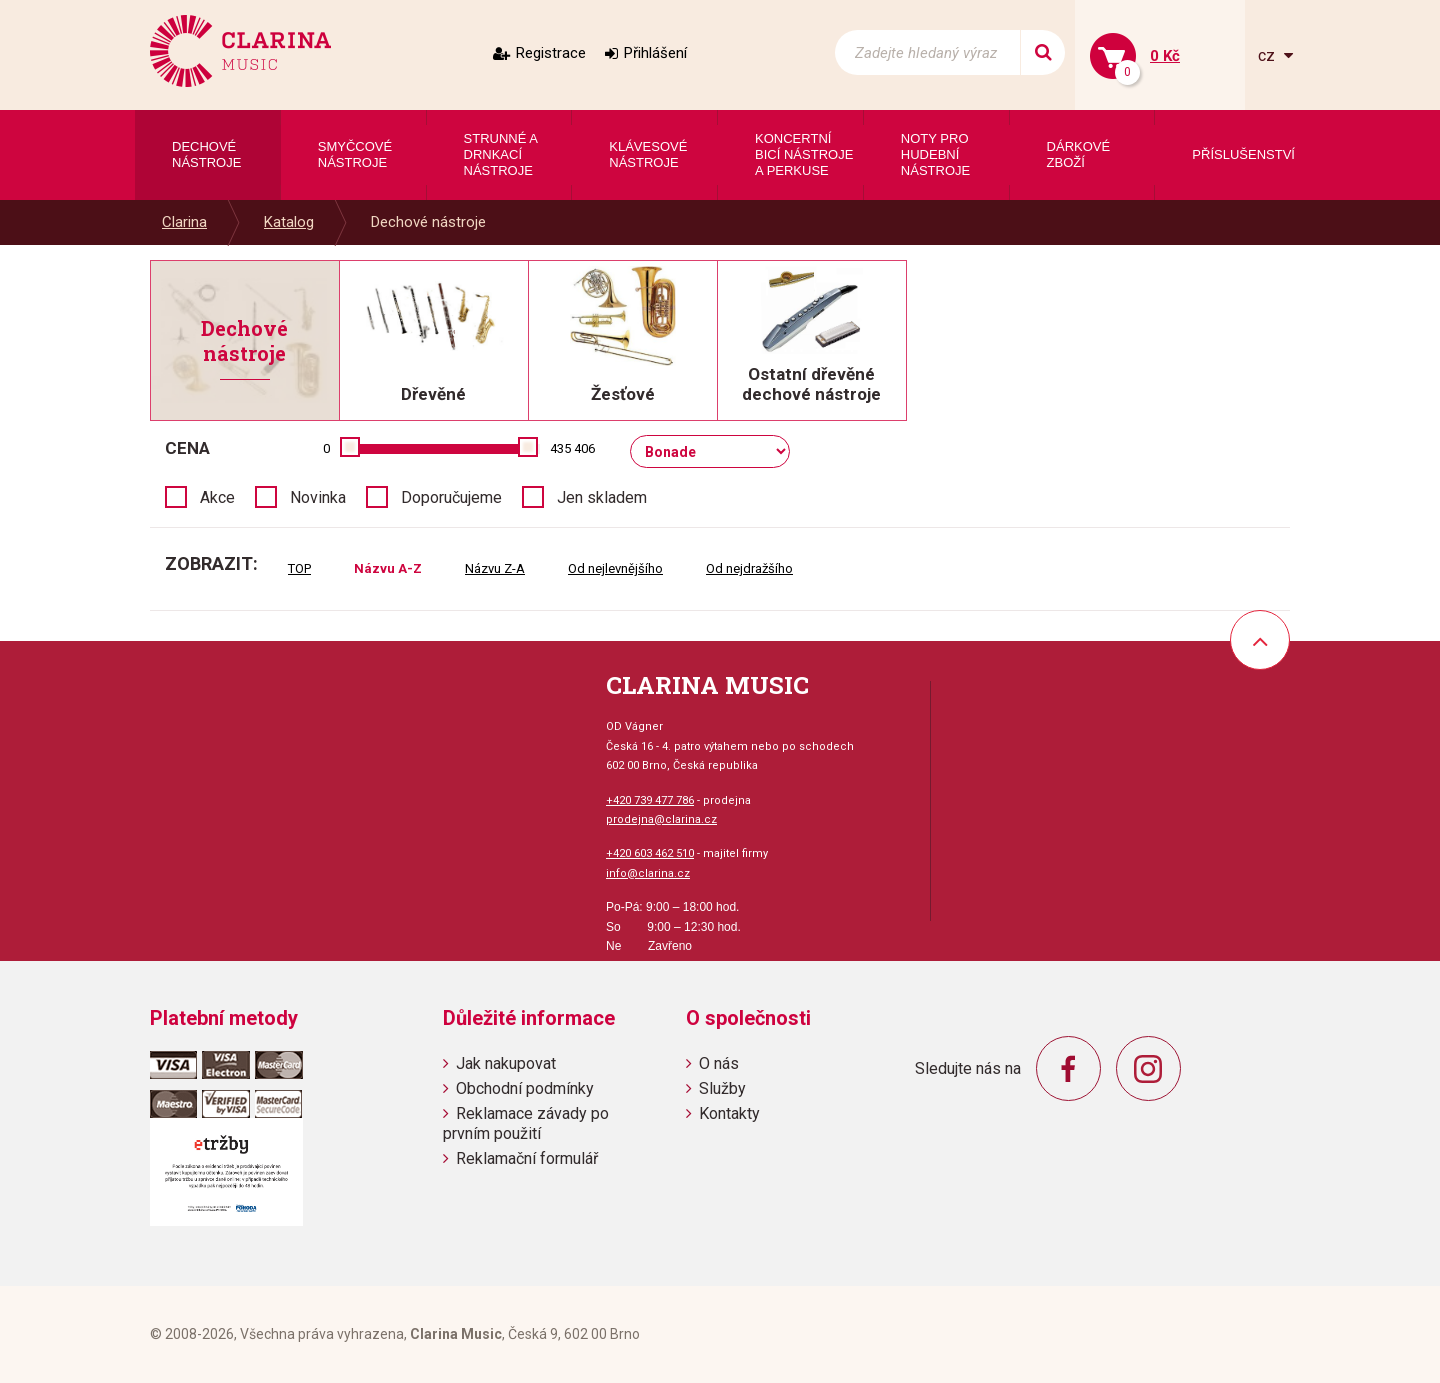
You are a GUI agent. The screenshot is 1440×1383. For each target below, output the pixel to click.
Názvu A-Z (388, 568)
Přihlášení (655, 53)
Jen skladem (602, 497)
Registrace (551, 53)
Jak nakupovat (506, 1063)
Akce (217, 497)
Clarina (184, 222)
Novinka (318, 497)
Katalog (289, 222)
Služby (722, 1088)
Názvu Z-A (495, 568)
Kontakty (729, 1113)
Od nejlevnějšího (615, 568)
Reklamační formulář (527, 1158)
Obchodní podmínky (525, 1088)
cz (1268, 55)
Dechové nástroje (428, 222)
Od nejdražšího (749, 568)
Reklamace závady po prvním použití (526, 1123)
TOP (299, 568)
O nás (719, 1063)
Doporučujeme (451, 497)
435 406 (572, 448)
